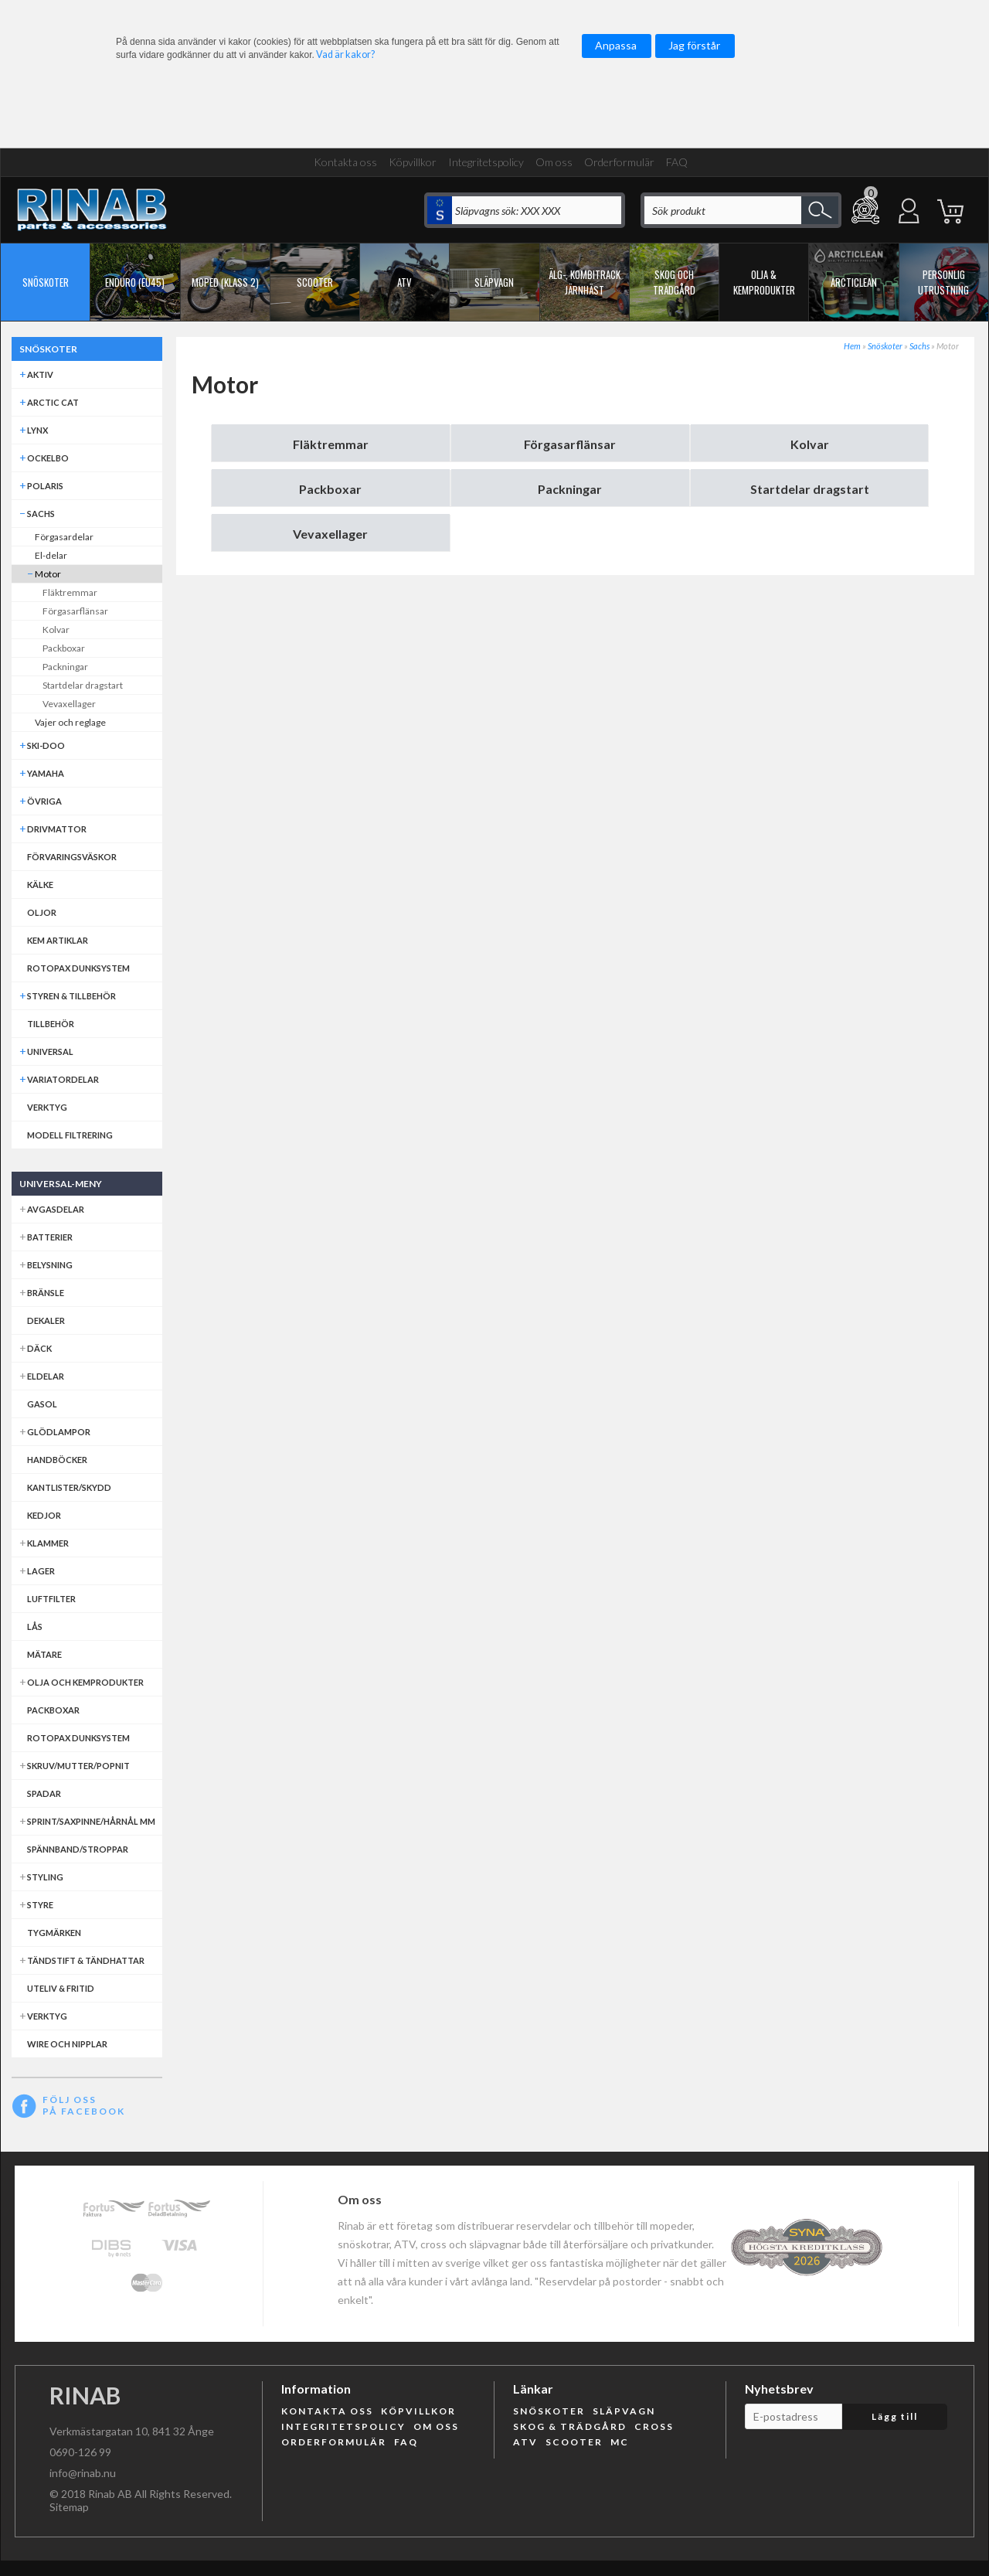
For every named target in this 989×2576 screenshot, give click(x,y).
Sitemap (69, 2506)
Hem (852, 346)
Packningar (570, 489)
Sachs (919, 346)
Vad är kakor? (345, 54)
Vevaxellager (330, 533)
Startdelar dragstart (809, 489)
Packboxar (330, 489)
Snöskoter (885, 346)
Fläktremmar (331, 444)
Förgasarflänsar (570, 444)
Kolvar (809, 444)
